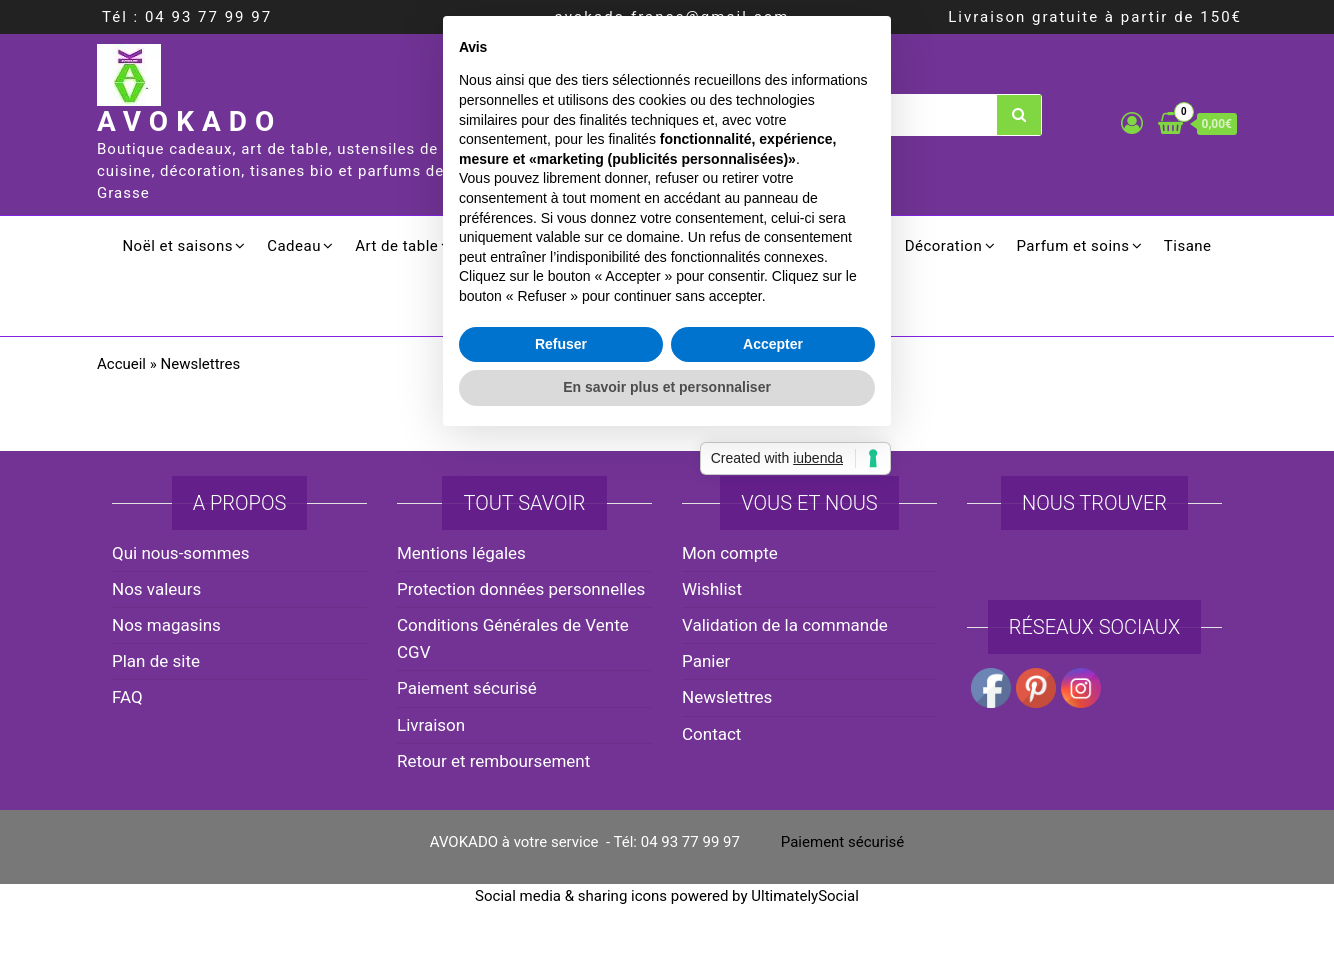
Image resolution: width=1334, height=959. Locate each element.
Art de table (396, 246)
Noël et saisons (177, 246)
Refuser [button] (561, 602)
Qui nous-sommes (180, 553)
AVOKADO (189, 121)
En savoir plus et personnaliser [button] (667, 646)
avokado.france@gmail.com (672, 17)
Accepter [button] (773, 602)
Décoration (944, 246)
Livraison (431, 725)
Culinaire (595, 246)
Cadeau (294, 246)
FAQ (127, 697)
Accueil (121, 364)
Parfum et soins (1072, 246)
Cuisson (502, 246)
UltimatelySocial (805, 896)
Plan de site (156, 661)
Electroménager (717, 246)
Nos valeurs (156, 589)
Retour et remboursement (493, 761)
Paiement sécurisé (842, 842)
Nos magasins (166, 625)
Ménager (839, 246)
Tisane (1188, 246)
